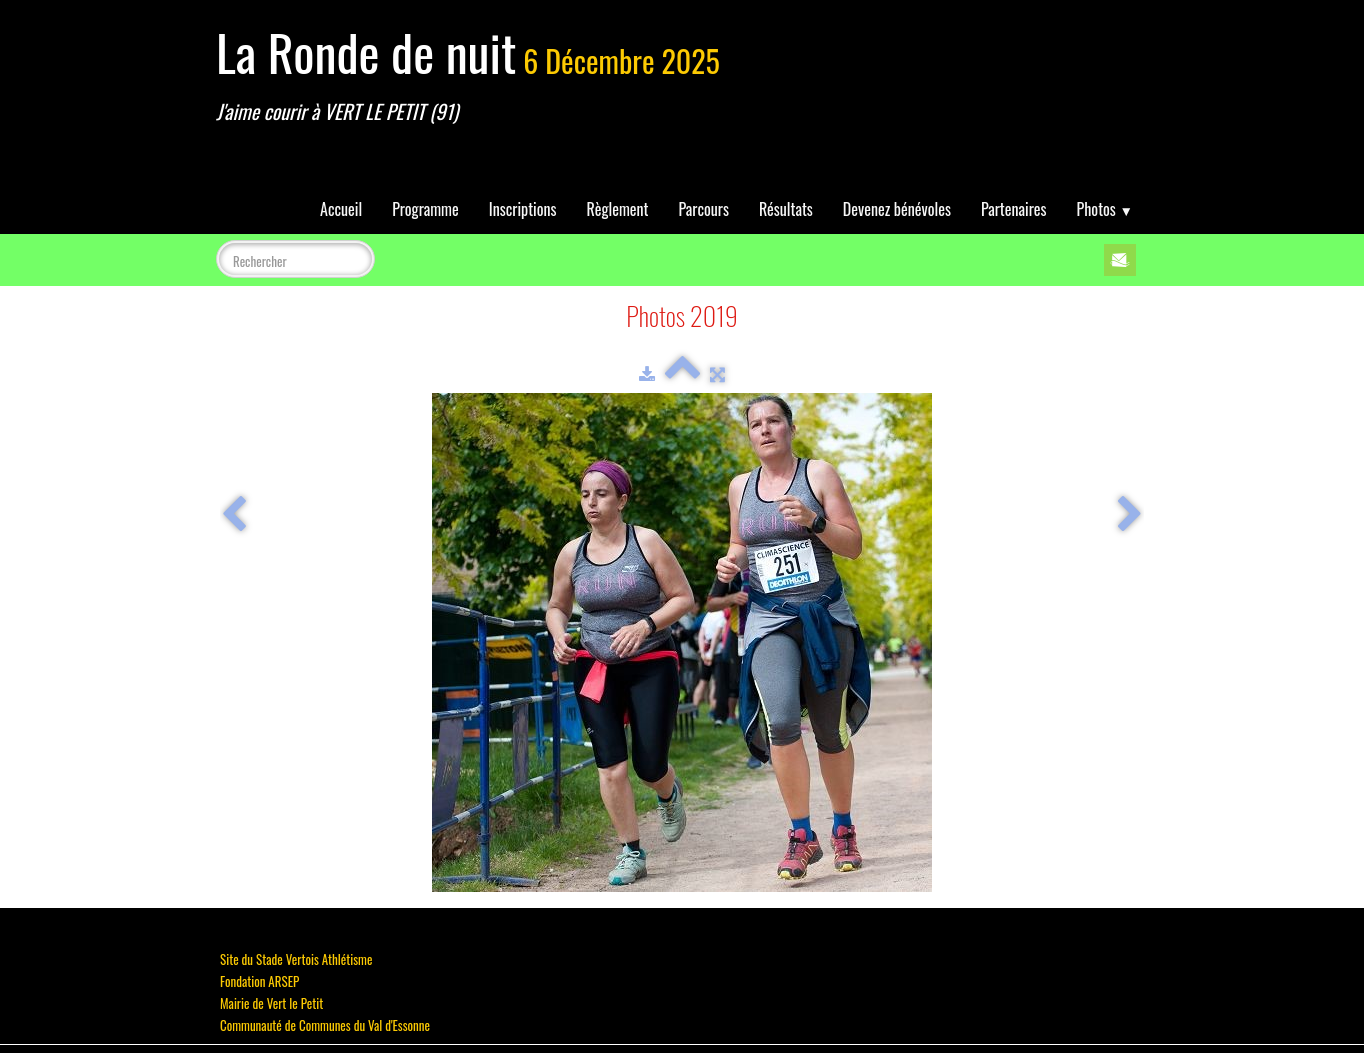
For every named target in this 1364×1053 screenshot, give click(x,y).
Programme (425, 209)
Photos (1105, 209)
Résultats (786, 209)
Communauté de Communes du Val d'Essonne (325, 1025)
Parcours (704, 209)
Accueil (341, 209)
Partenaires (1014, 209)
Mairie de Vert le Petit (271, 1003)
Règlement (618, 209)
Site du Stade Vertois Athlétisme (296, 959)
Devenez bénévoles (897, 209)
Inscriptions (523, 209)
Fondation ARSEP (259, 981)
